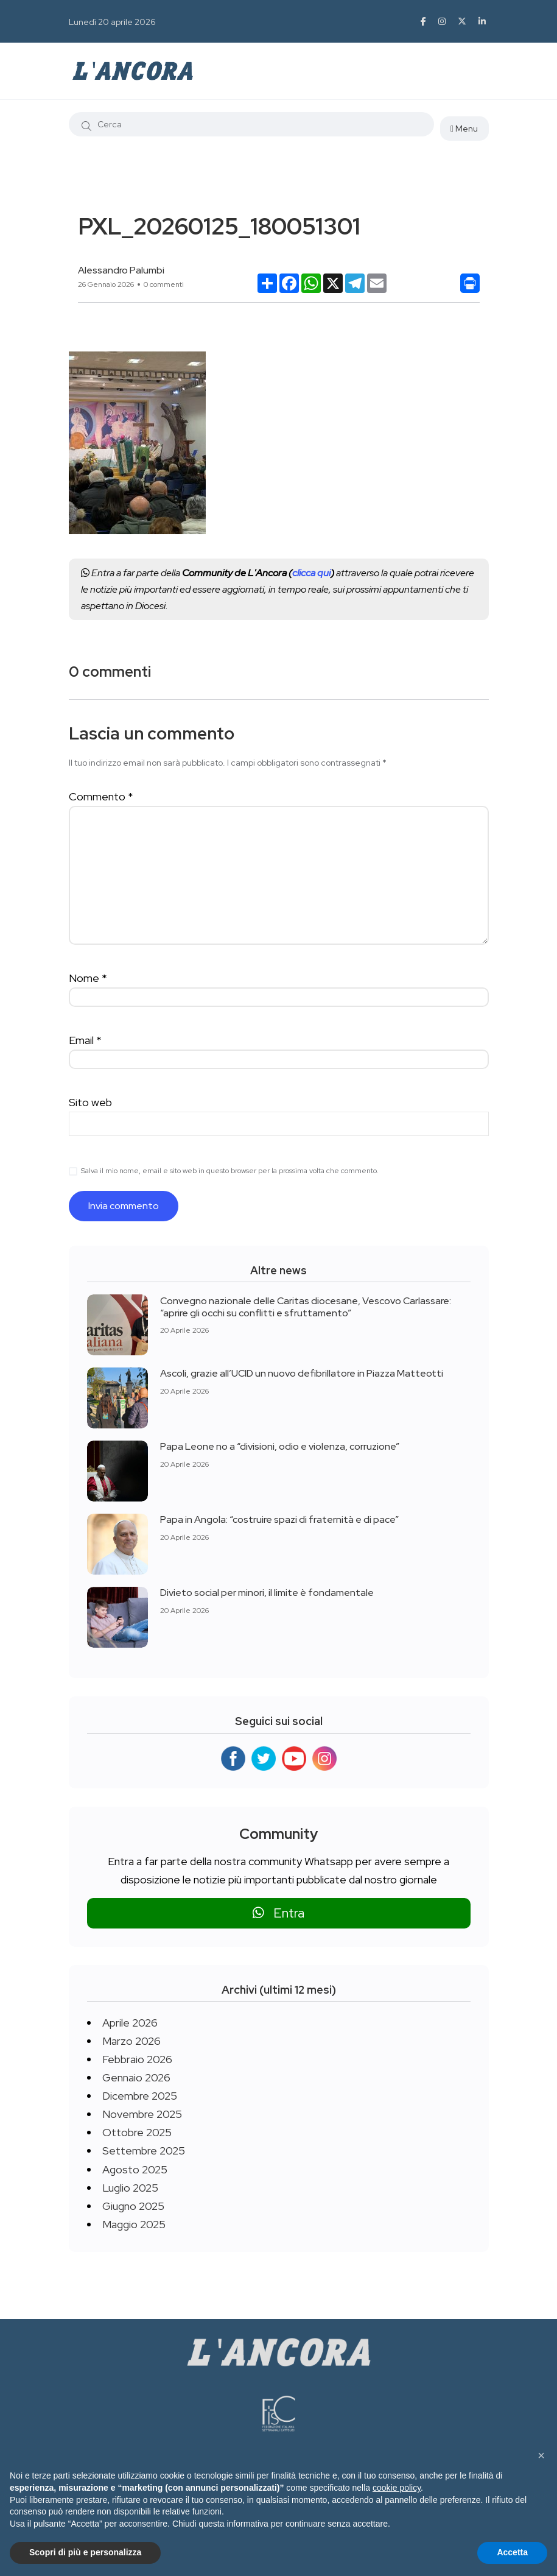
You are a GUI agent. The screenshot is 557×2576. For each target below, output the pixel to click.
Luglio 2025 (130, 2188)
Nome (88, 978)
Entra (278, 1913)
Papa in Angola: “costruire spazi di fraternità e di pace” (279, 1519)
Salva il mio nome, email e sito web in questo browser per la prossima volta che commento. (230, 1171)
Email (85, 1040)
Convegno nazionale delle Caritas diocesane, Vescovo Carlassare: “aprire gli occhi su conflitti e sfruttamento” (305, 1306)
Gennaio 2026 (136, 2077)
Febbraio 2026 (137, 2059)
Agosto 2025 (134, 2169)
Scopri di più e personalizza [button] (85, 2552)
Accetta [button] (512, 2552)
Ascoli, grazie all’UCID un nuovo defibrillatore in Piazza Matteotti (301, 1373)
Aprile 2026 (130, 2023)
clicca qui (311, 572)
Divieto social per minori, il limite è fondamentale (267, 1592)
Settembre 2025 (143, 2151)
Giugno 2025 (133, 2206)
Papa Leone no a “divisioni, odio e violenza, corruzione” (279, 1446)
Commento (101, 796)
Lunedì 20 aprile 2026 (112, 21)
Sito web (90, 1102)
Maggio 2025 (134, 2224)
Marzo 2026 (131, 2041)
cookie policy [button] (397, 2488)
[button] (541, 2455)
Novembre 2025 (142, 2114)
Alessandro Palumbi (121, 270)
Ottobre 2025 (137, 2132)
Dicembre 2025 (139, 2096)
